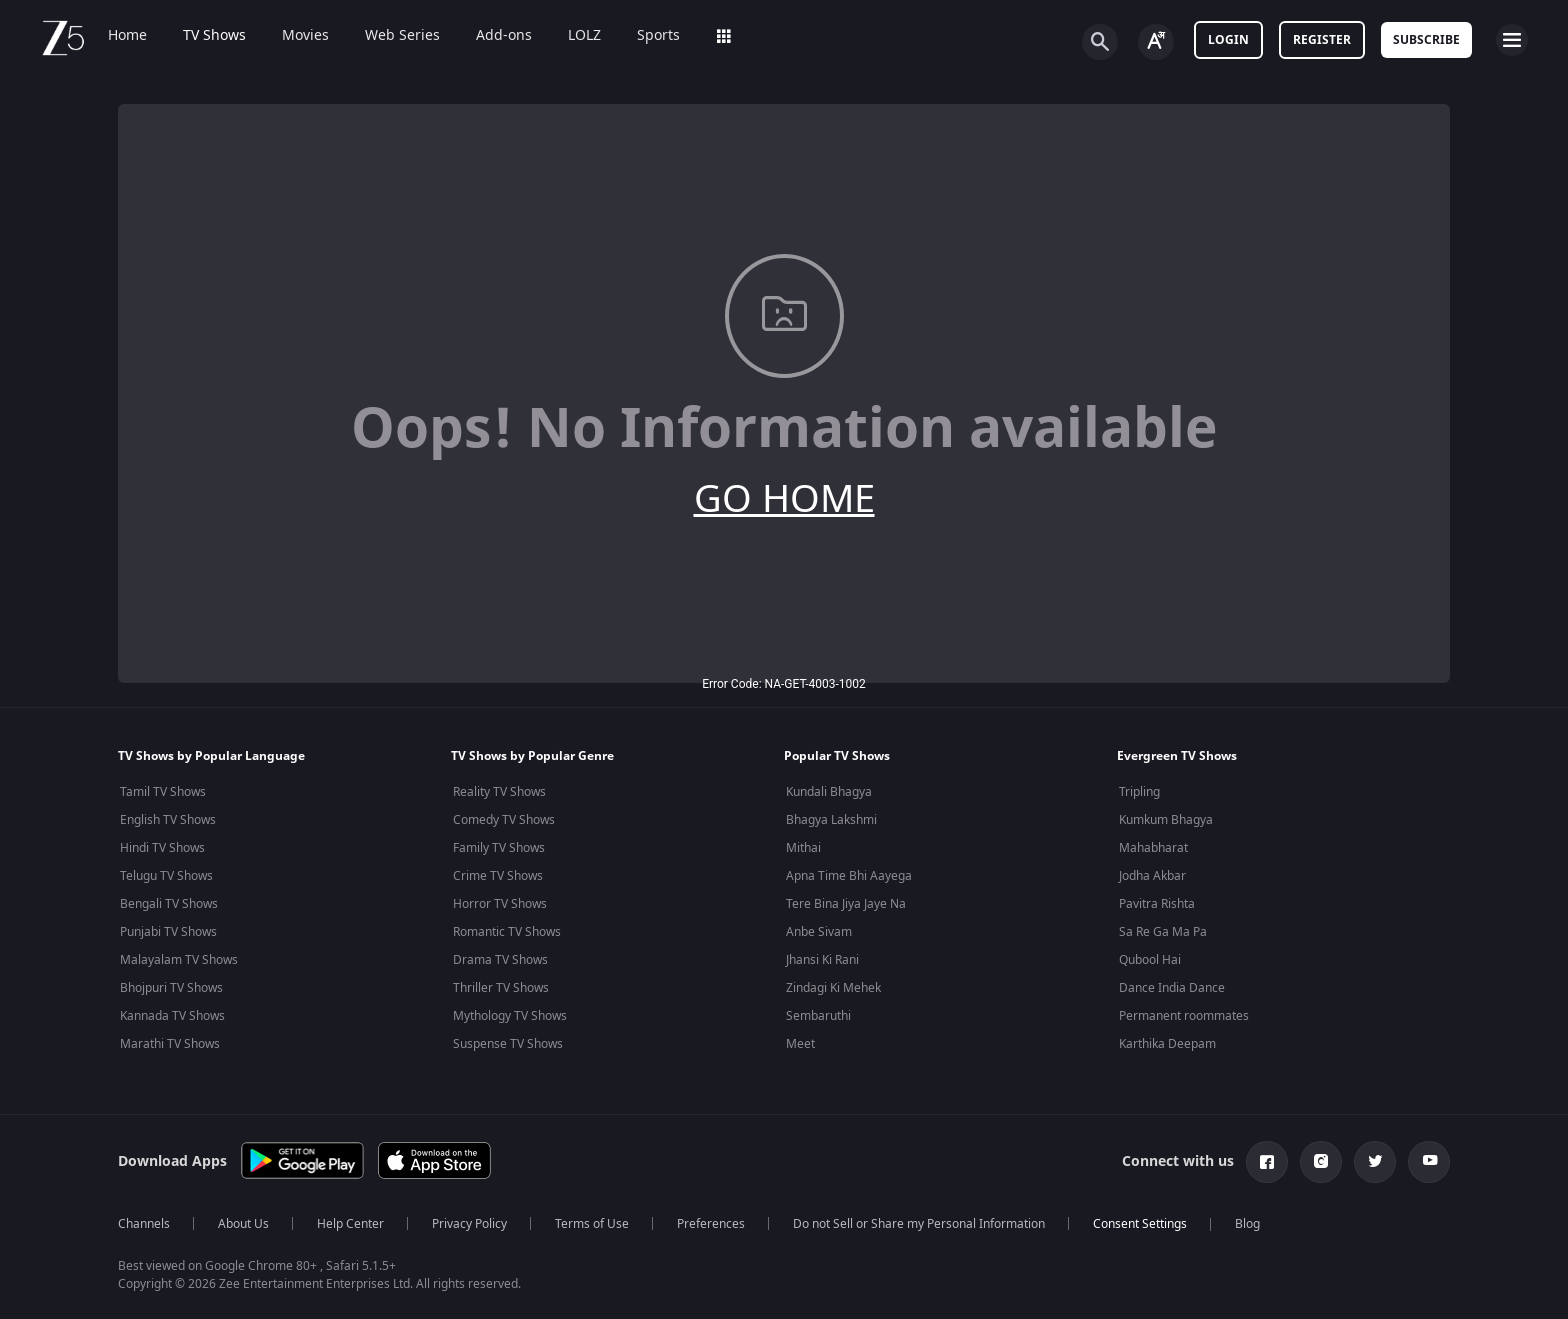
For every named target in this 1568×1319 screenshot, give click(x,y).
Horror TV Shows (500, 904)
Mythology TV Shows (510, 1016)
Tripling (1139, 792)
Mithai (803, 848)
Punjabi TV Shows (168, 932)
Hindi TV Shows (162, 848)
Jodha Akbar (1152, 876)
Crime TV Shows (498, 876)
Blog (1247, 1224)
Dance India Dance (1172, 988)
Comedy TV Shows (504, 820)
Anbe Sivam (819, 932)
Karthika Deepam (1167, 1044)
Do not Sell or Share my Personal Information (919, 1224)
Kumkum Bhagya (1166, 820)
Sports (658, 36)
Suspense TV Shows (508, 1044)
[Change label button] (1156, 42)
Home (127, 36)
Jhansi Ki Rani (822, 960)
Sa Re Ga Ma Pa (1163, 932)
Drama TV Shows (500, 960)
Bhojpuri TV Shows (171, 988)
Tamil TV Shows (163, 792)
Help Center (350, 1224)
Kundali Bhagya (829, 792)
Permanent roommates (1184, 1016)
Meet (800, 1044)
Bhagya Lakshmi (831, 820)
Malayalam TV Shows (179, 960)
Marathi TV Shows (170, 1044)
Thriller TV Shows (501, 988)
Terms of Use (592, 1224)
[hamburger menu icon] (1512, 40)
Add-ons (504, 36)
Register (1322, 40)
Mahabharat (1153, 848)
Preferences (711, 1224)
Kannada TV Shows (172, 1016)
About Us (243, 1224)
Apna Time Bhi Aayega (849, 876)
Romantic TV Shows (507, 932)
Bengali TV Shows (169, 904)
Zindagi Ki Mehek (833, 988)
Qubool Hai (1150, 960)
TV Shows (214, 36)
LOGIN (1228, 40)
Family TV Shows (499, 848)
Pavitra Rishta (1157, 904)
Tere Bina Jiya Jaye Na (846, 904)
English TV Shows (168, 820)
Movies (305, 36)
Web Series (402, 36)
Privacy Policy (469, 1224)
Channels (144, 1224)
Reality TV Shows (499, 792)
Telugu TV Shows (166, 876)
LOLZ (584, 36)
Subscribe (1426, 40)
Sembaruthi (818, 1016)
